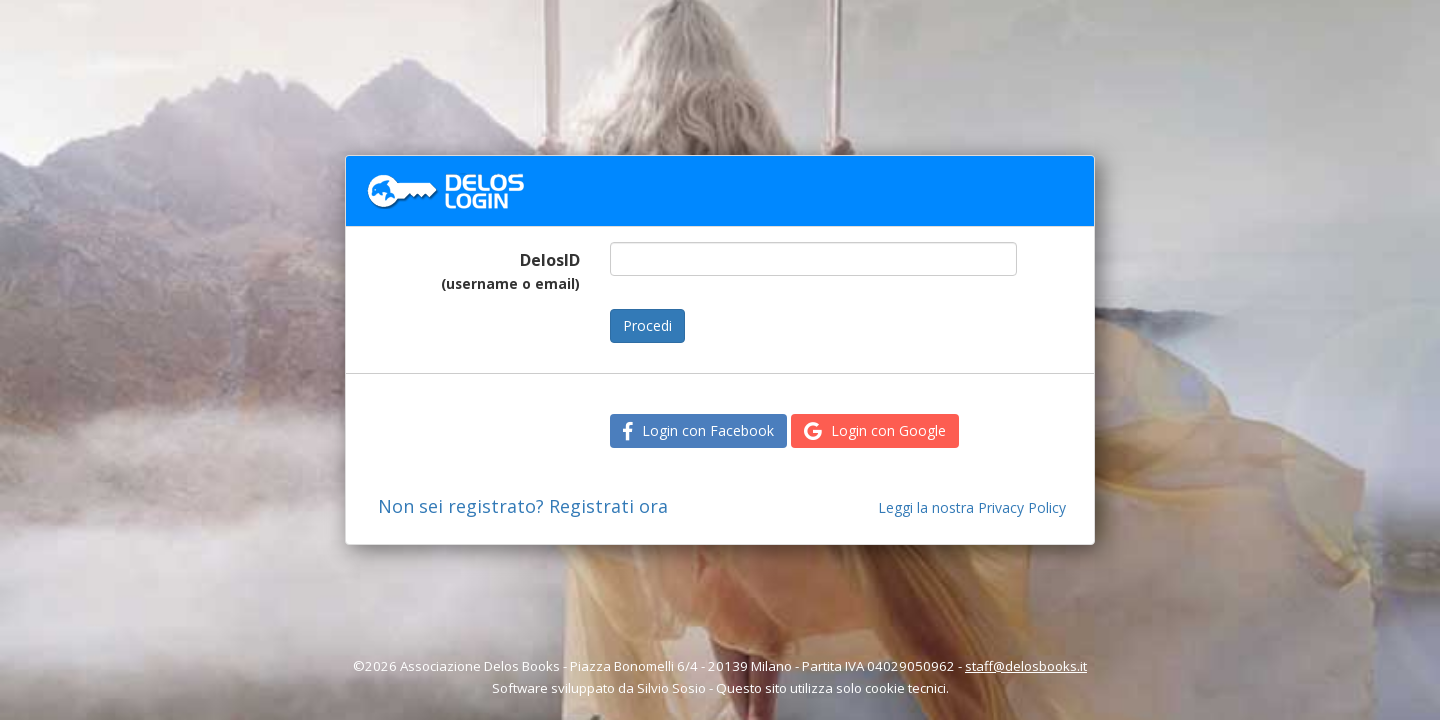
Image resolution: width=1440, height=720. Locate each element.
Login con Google (875, 430)
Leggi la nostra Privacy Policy (972, 507)
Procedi (647, 325)
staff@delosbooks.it (1026, 666)
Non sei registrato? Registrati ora (523, 506)
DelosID (510, 271)
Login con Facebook (698, 430)
